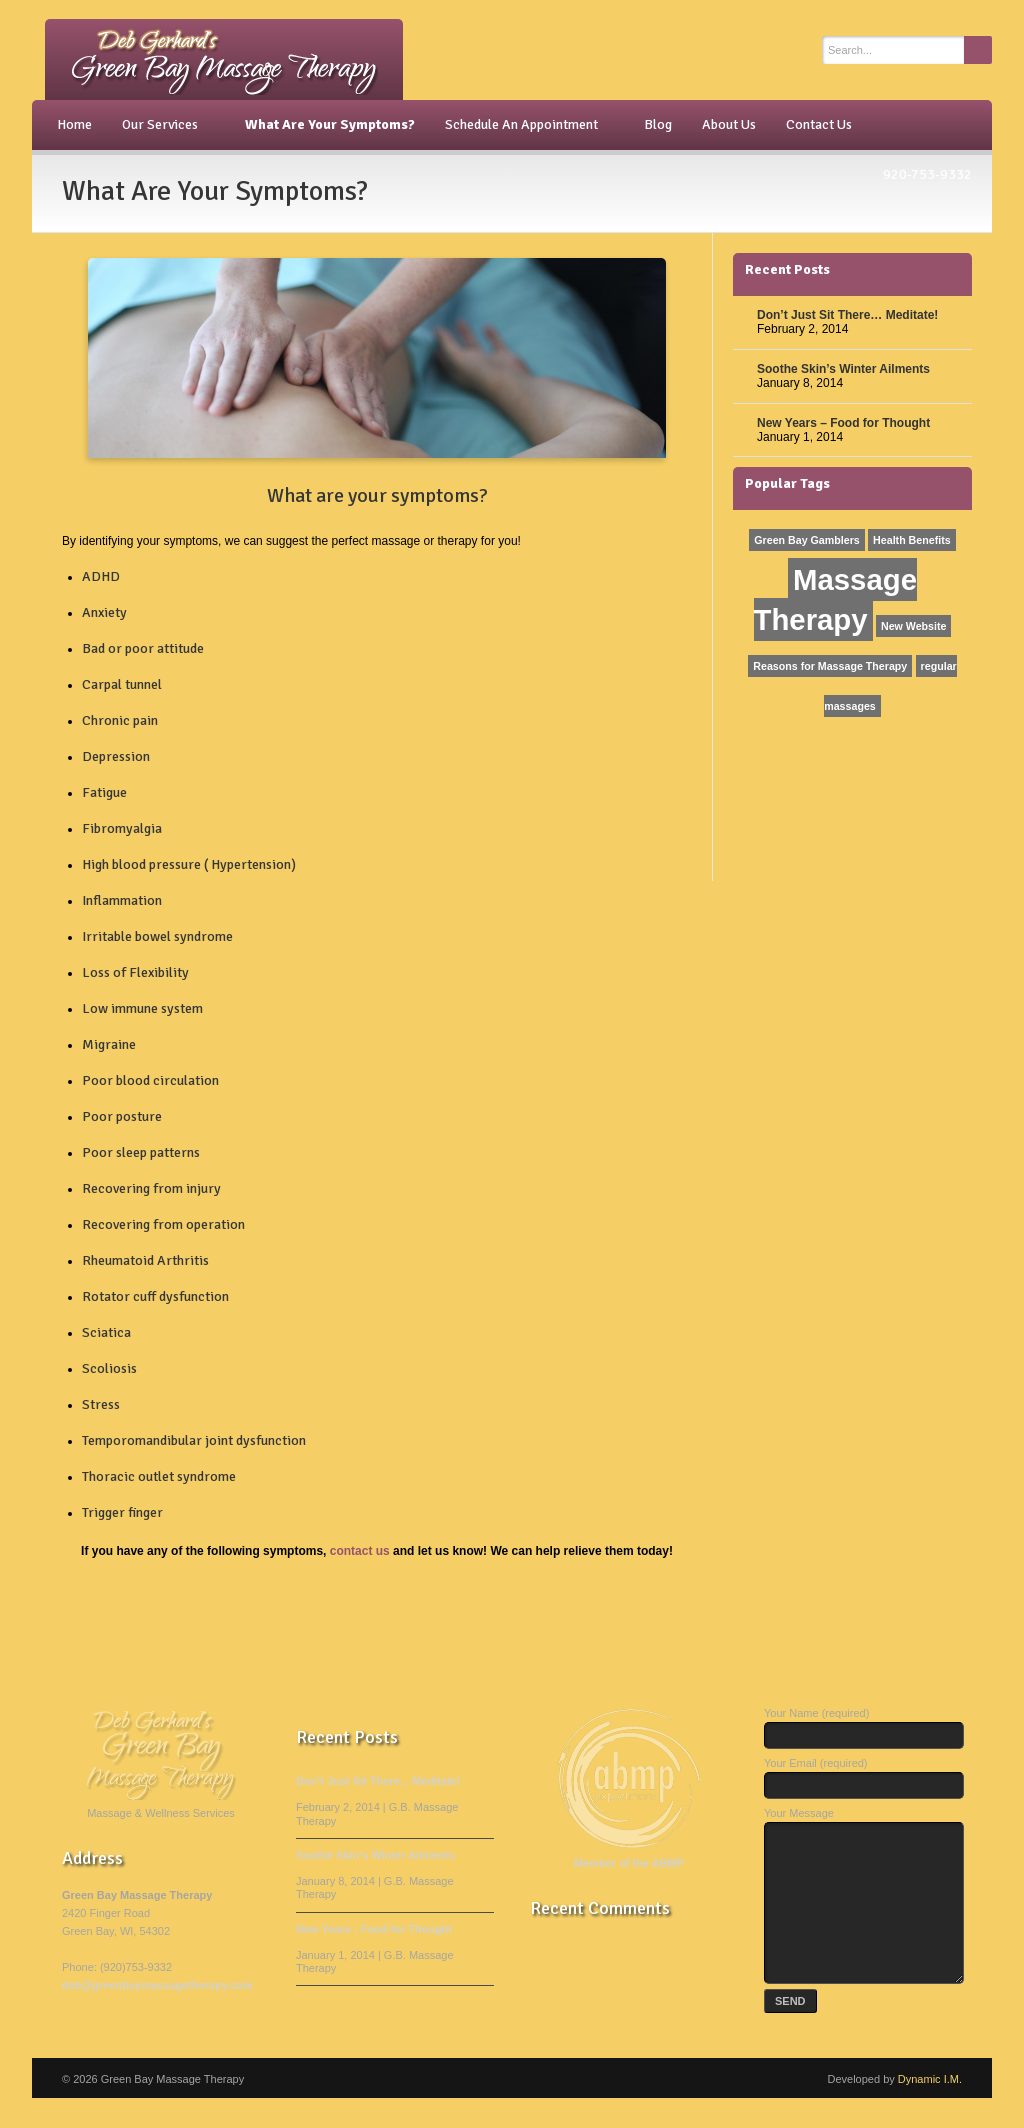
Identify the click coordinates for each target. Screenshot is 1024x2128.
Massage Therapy (835, 599)
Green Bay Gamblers (806, 540)
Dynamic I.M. (930, 2109)
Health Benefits (912, 540)
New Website (914, 626)
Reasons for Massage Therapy (830, 666)
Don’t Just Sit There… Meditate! (847, 315)
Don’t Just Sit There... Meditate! (378, 1781)
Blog (658, 124)
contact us (360, 1551)
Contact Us (819, 124)
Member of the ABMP (629, 1863)
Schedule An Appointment (524, 125)
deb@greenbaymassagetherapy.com (157, 1985)
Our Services (163, 125)
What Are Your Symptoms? (330, 124)
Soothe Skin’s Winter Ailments (843, 369)
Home (74, 124)
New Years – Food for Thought (843, 423)
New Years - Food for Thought (374, 1929)
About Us (729, 124)
